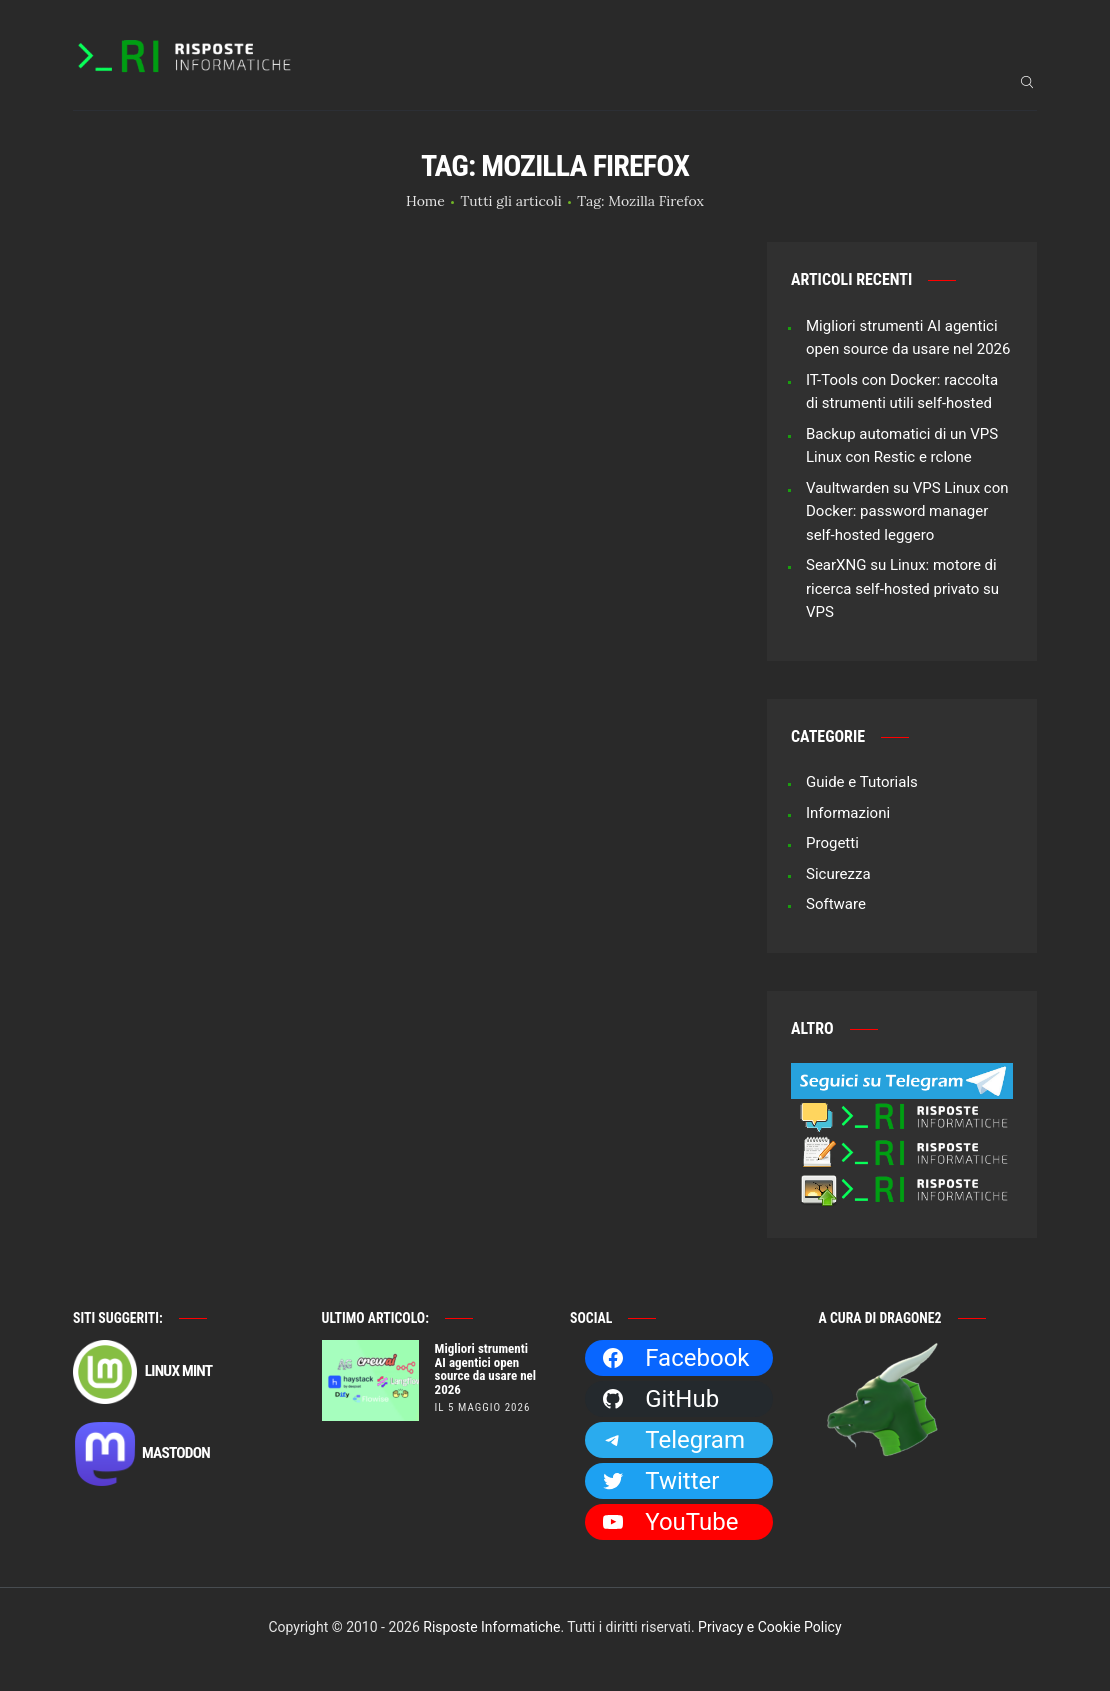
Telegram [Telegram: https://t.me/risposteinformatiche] (673, 1440)
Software (836, 904)
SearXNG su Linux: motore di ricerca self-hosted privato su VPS (902, 588)
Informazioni (848, 813)
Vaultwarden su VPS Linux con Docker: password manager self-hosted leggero (907, 511)
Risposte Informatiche (491, 1627)
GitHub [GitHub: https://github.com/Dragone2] (660, 1399)
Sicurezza (838, 874)
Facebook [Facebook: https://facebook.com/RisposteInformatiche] (675, 1358)
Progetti (832, 843)
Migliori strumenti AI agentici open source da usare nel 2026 (485, 1369)
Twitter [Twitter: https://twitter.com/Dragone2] (660, 1481)
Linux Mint (142, 1372)
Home (425, 201)
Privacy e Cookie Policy (769, 1627)
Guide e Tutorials (862, 782)
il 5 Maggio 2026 (483, 1407)
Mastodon (141, 1454)
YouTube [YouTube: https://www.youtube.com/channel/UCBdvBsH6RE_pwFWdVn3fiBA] (669, 1522)
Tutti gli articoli (511, 201)
